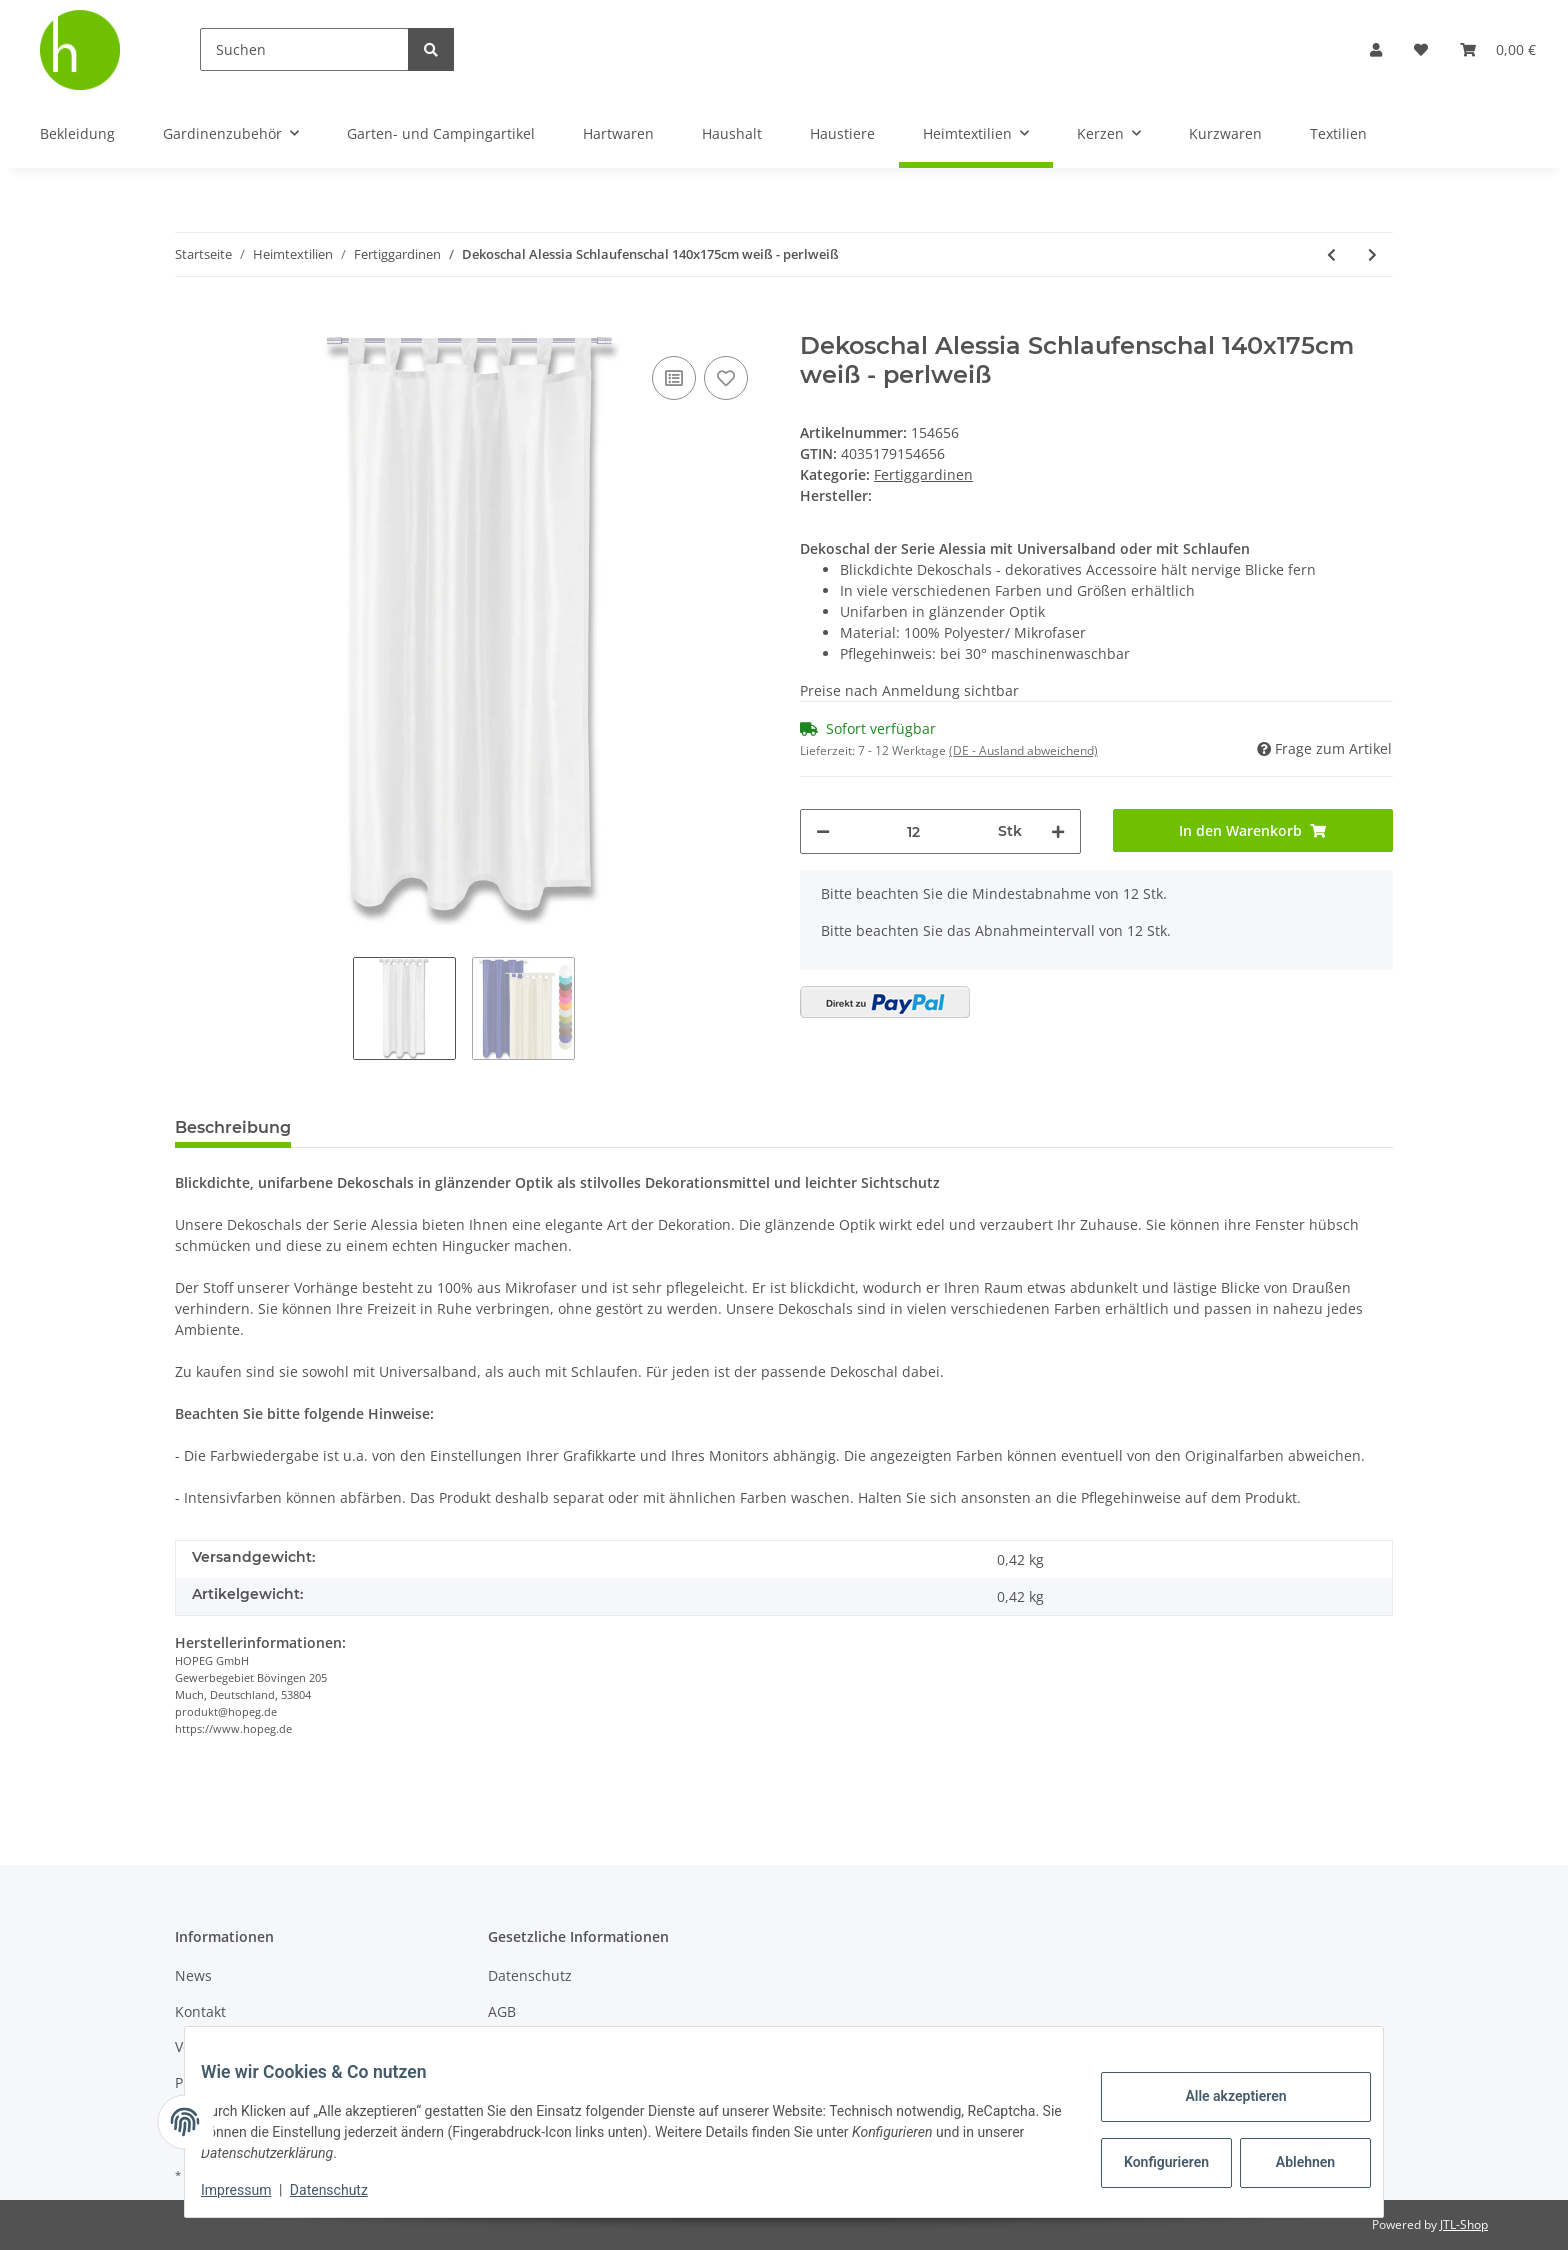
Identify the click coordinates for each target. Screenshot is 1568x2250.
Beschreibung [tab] (233, 1127)
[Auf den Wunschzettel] (726, 378)
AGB (502, 2011)
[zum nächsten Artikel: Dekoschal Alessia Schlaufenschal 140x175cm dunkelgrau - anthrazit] (1372, 254)
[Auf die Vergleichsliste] (674, 378)
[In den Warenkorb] (191, 321)
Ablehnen (1289, 2162)
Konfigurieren (1152, 2162)
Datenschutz (530, 1975)
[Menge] (914, 831)
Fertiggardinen (923, 474)
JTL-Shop (1464, 2224)
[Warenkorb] (1498, 49)
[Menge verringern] (823, 831)
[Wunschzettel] (1421, 49)
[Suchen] (304, 49)
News (193, 1975)
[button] (1376, 49)
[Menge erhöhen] (1058, 831)
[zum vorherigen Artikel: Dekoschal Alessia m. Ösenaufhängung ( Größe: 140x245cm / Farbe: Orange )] (1331, 254)
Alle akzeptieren (1219, 2096)
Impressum (252, 2190)
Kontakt (200, 2011)
